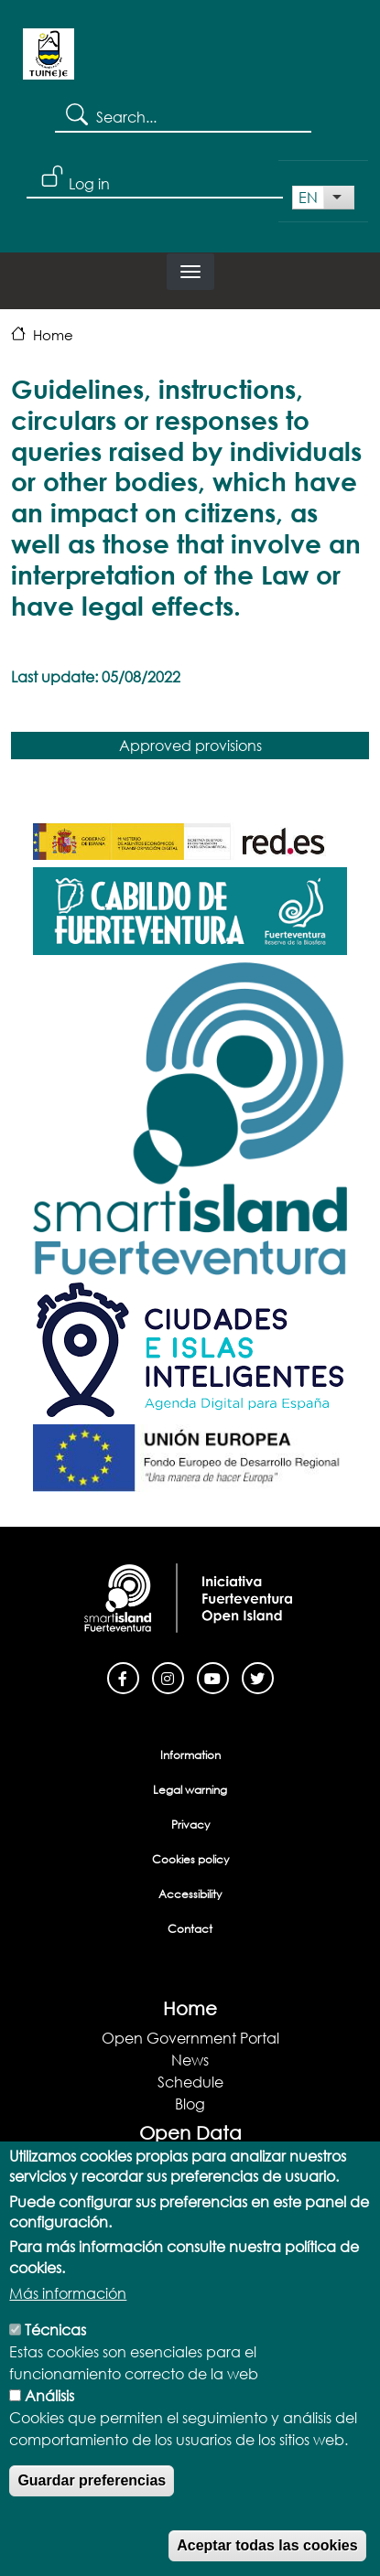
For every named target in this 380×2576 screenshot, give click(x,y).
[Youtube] (212, 1676)
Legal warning (190, 1790)
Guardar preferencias (91, 2505)
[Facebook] (123, 1676)
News (190, 2059)
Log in (89, 183)
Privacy (190, 1824)
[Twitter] (257, 1676)
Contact (190, 1929)
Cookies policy (190, 1859)
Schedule (190, 2081)
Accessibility (190, 1894)
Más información (67, 2317)
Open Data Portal (190, 2162)
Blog (190, 2103)
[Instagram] (168, 1676)
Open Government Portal (190, 2037)
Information (190, 1755)
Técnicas (55, 2354)
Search (75, 113)
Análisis (49, 2420)
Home (53, 335)
